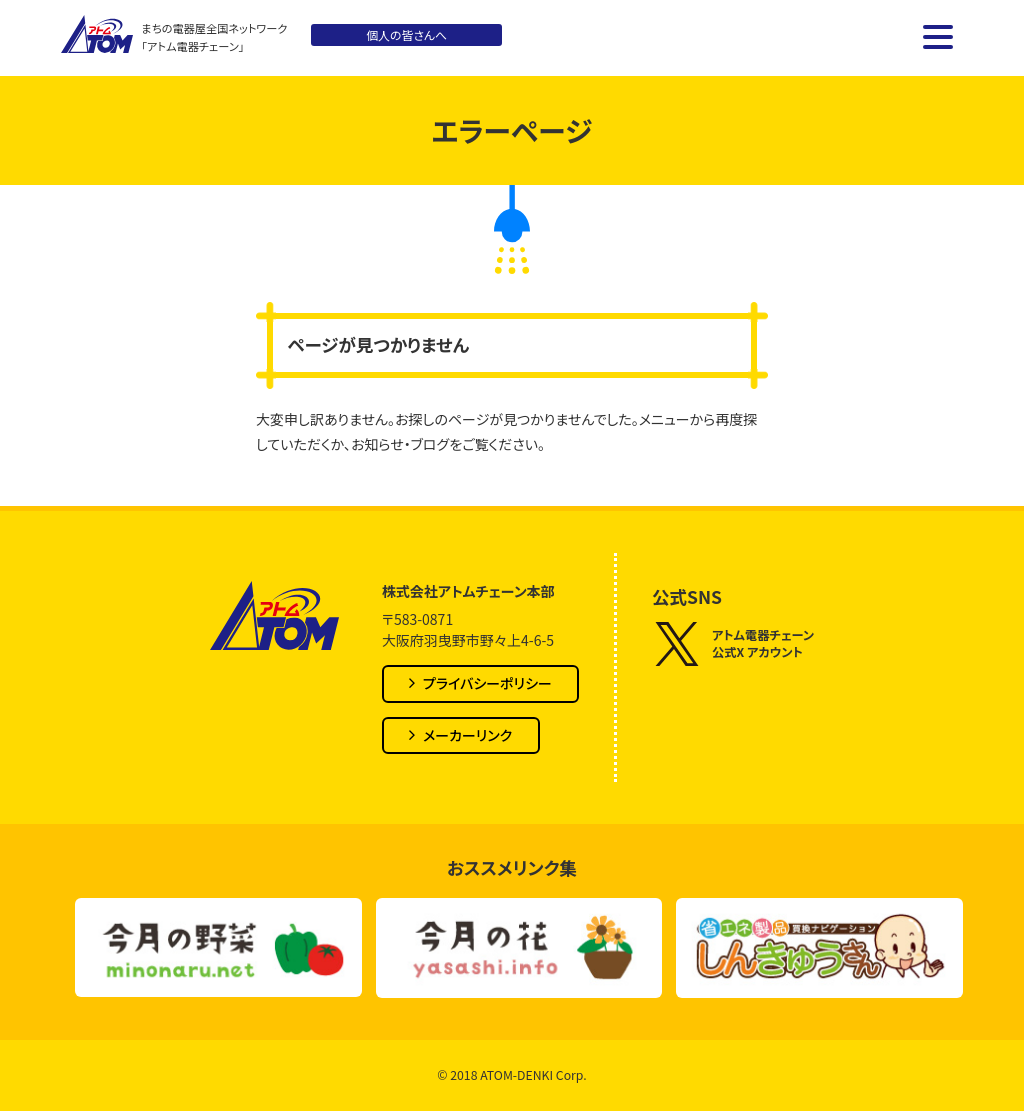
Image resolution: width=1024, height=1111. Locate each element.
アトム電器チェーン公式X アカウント (733, 644)
